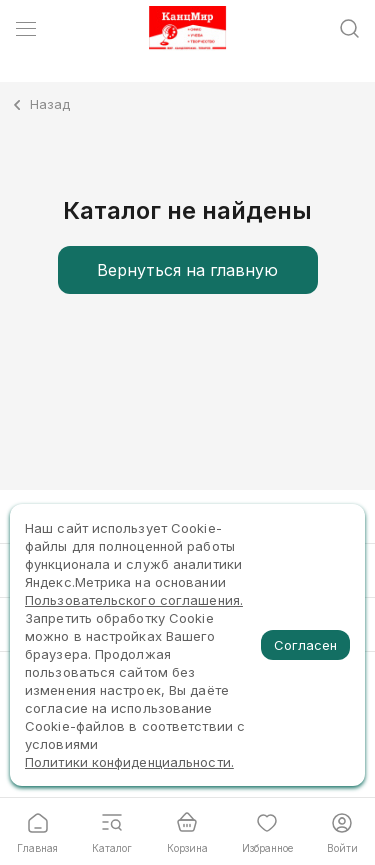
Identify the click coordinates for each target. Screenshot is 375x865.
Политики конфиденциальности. (129, 762)
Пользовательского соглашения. (134, 600)
